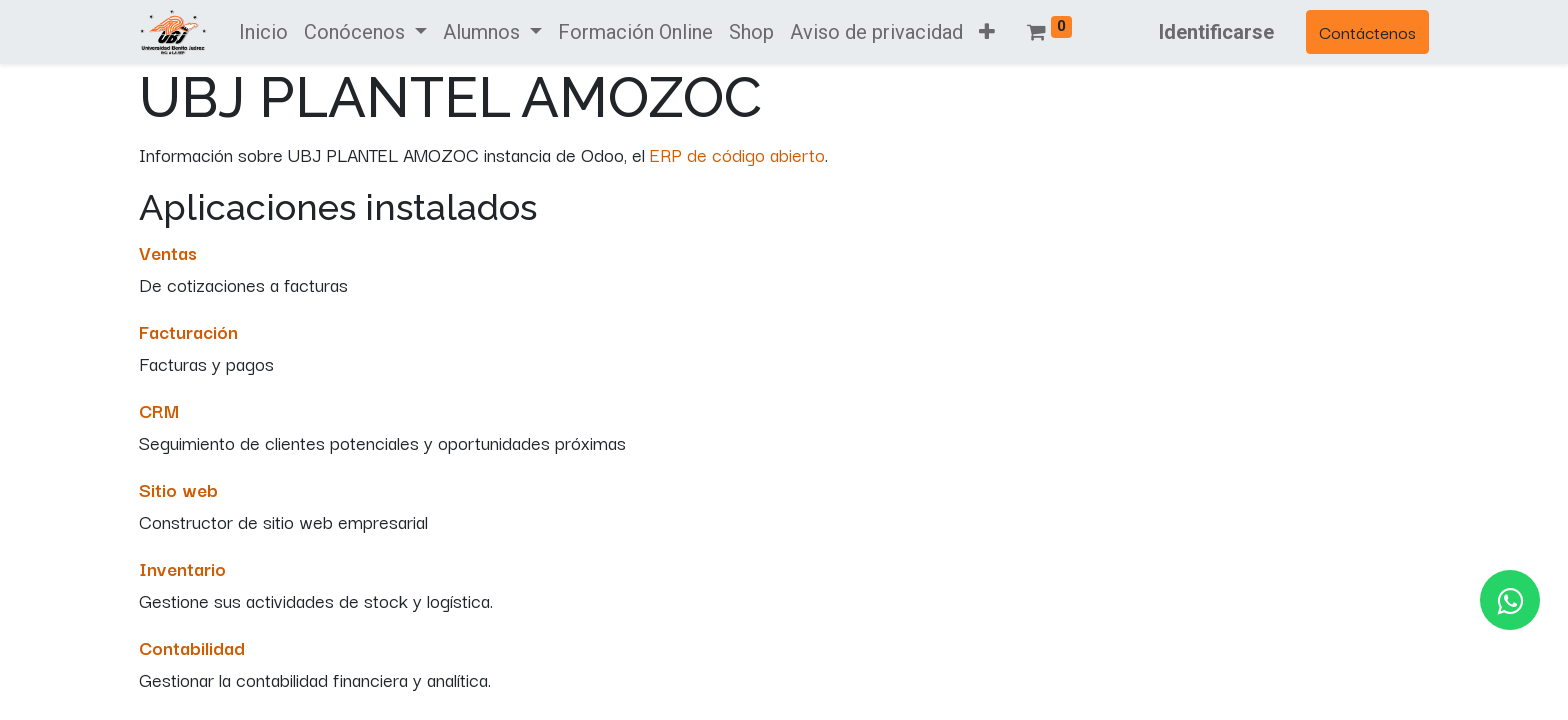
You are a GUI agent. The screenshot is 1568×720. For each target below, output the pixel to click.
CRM (159, 410)
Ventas (168, 252)
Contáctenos (1367, 31)
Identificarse (1216, 32)
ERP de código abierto (737, 154)
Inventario (182, 568)
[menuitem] (263, 32)
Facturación (188, 331)
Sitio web (178, 489)
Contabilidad (192, 647)
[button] (987, 32)
